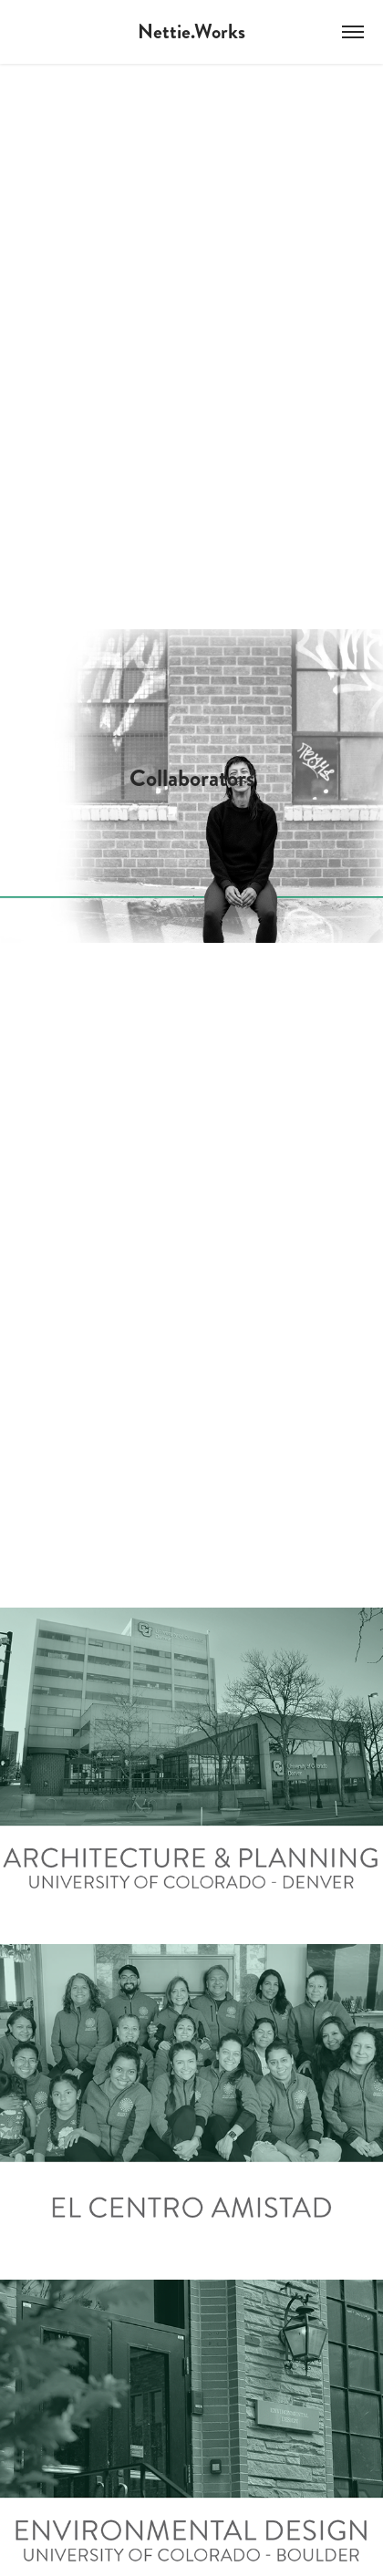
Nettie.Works (191, 31)
